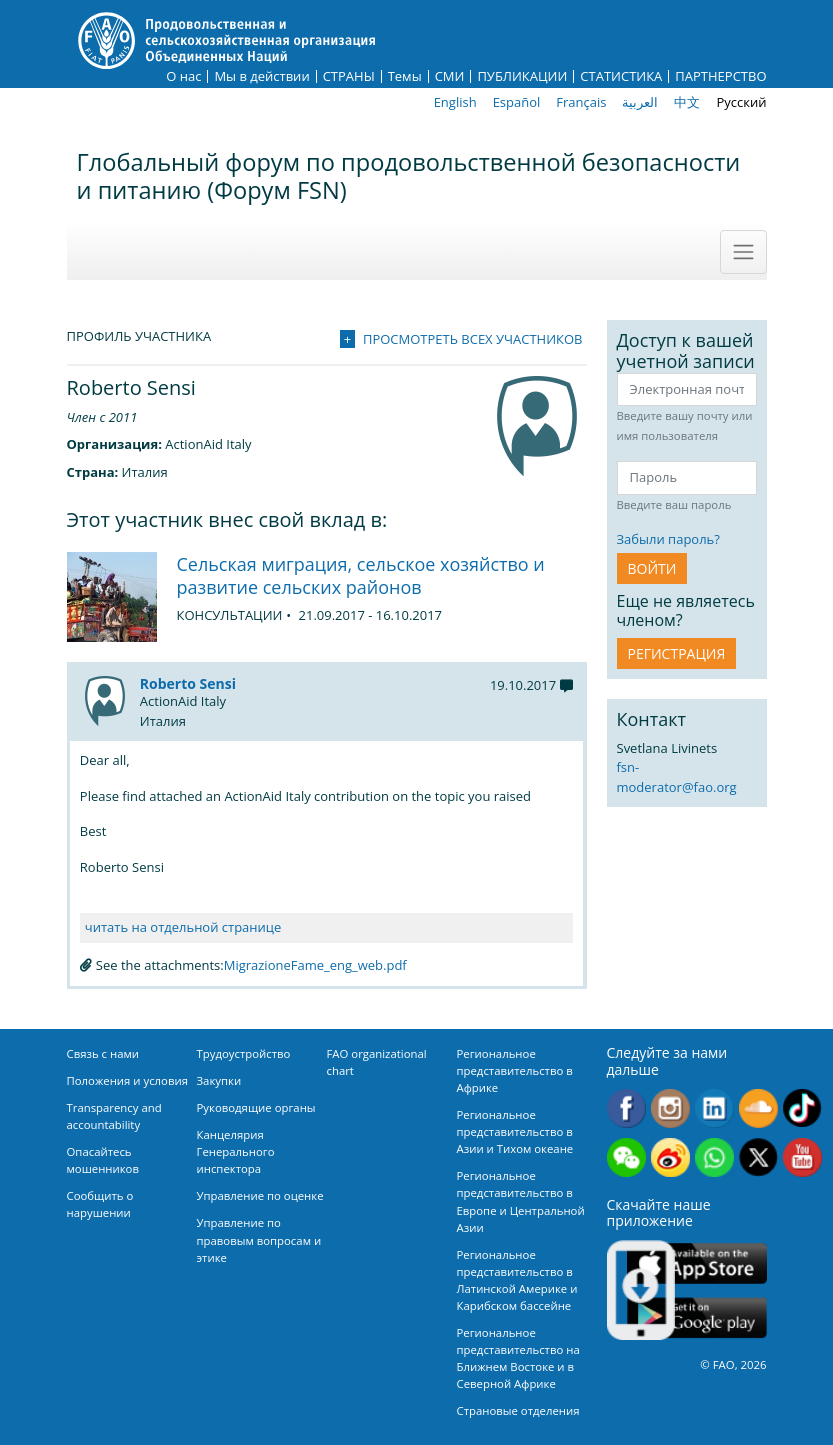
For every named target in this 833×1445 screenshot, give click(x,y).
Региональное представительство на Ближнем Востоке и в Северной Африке (518, 1358)
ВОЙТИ (652, 568)
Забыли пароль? (668, 539)
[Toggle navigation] (743, 252)
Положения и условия (128, 1080)
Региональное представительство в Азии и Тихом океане (515, 1131)
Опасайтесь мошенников (103, 1160)
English (455, 102)
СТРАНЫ (349, 76)
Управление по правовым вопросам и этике (259, 1239)
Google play (697, 1317)
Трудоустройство (244, 1053)
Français (581, 102)
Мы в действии (261, 76)
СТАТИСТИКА (621, 76)
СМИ (450, 76)
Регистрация (677, 653)
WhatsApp (714, 1157)
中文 (687, 102)
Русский (741, 102)
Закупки (219, 1080)
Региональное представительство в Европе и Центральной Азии (521, 1201)
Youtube (802, 1157)
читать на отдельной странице (183, 927)
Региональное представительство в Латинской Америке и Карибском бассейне (517, 1280)
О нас (183, 76)
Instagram (670, 1108)
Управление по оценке (260, 1195)
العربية (640, 102)
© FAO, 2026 (733, 1364)
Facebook (626, 1108)
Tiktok (802, 1108)
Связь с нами (103, 1053)
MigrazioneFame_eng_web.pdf (315, 965)
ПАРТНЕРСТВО (720, 76)
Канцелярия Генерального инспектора (236, 1151)
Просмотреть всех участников (473, 339)
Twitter (758, 1157)
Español (517, 102)
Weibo (670, 1157)
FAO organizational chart (377, 1062)
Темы (405, 76)
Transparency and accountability (114, 1116)
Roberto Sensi (188, 683)
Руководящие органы (256, 1107)
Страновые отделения (518, 1410)
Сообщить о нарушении (100, 1204)
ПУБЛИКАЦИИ (522, 76)
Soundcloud (758, 1108)
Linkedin (714, 1108)
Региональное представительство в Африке (515, 1070)
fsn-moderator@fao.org (677, 777)
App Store (697, 1262)
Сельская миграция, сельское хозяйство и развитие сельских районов (361, 575)
